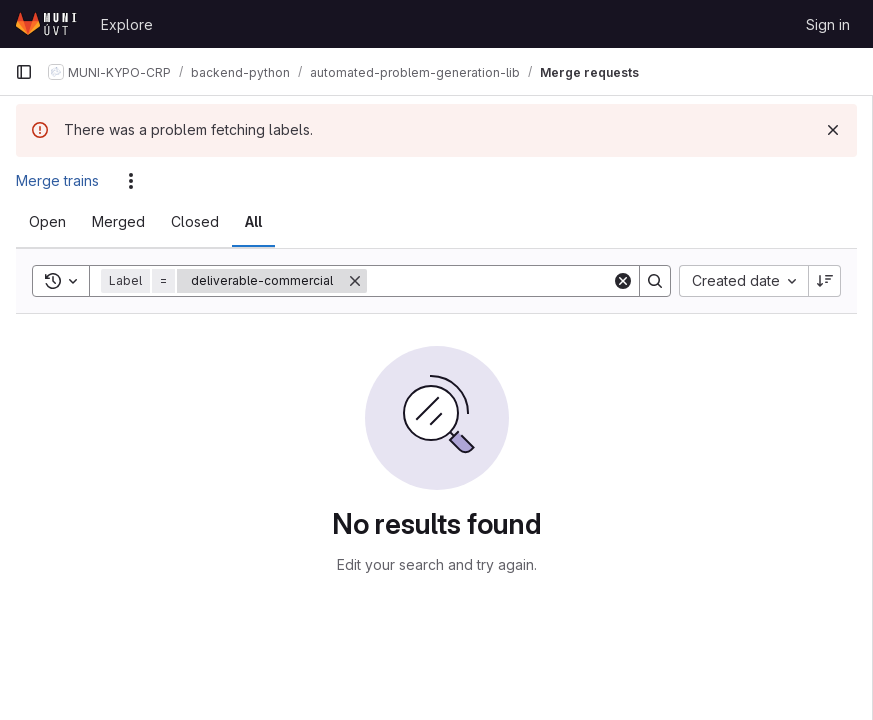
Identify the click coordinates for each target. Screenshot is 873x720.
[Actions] (131, 181)
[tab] (47, 222)
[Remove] (355, 281)
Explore (127, 24)
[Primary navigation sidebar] (24, 72)
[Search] (491, 281)
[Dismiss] (833, 130)
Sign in (828, 24)
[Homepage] (48, 24)
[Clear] (623, 281)
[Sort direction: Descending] (825, 281)
